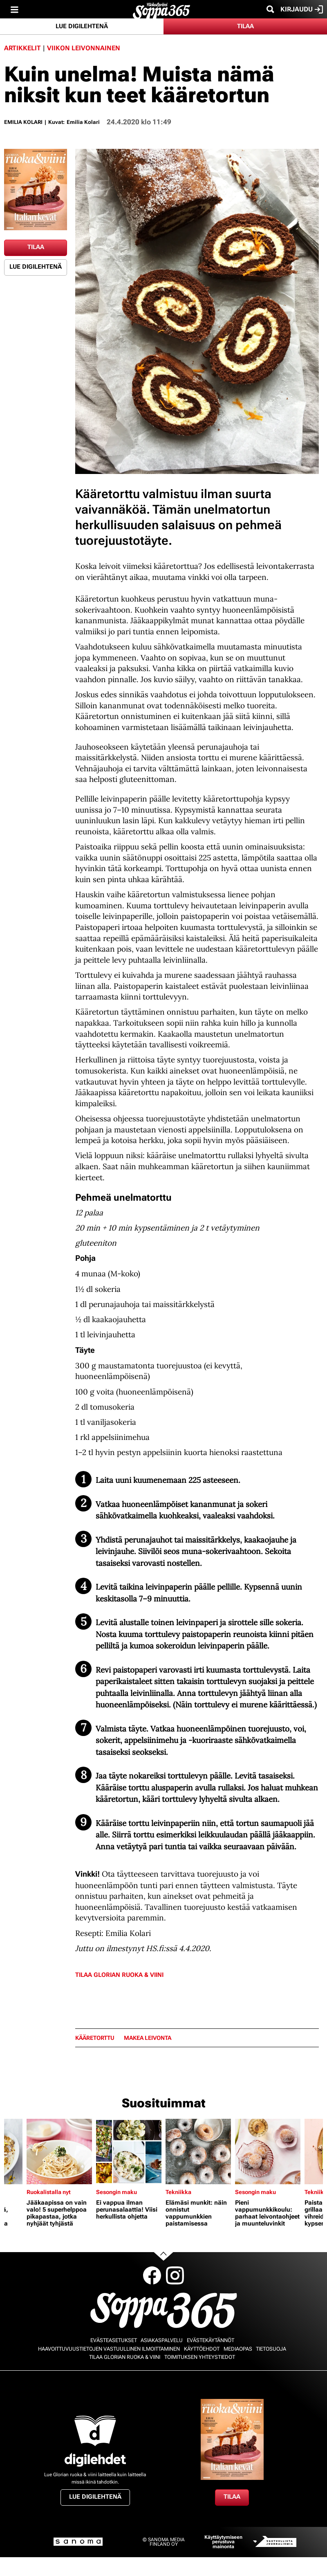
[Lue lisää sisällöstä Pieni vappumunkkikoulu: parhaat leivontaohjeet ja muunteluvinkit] (267, 2151)
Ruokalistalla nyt (49, 2192)
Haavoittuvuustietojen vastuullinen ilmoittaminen (109, 2349)
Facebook (152, 2275)
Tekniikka (178, 2192)
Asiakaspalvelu (162, 2340)
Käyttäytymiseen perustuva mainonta (223, 2541)
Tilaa (245, 26)
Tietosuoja (271, 2349)
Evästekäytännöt (210, 2340)
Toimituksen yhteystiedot (199, 2357)
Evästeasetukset (113, 2340)
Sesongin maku (116, 2192)
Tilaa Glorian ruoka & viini (119, 1975)
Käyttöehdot (201, 2349)
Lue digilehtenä (82, 26)
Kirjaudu (301, 9)
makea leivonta (147, 2038)
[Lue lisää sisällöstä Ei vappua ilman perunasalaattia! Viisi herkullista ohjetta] (128, 2151)
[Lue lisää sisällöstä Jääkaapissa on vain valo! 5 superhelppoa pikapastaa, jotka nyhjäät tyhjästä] (59, 2151)
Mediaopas (238, 2349)
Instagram (175, 2275)
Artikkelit (22, 48)
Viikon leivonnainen (83, 48)
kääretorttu (94, 2038)
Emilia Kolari (23, 122)
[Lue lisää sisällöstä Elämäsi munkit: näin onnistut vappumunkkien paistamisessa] (198, 2151)
